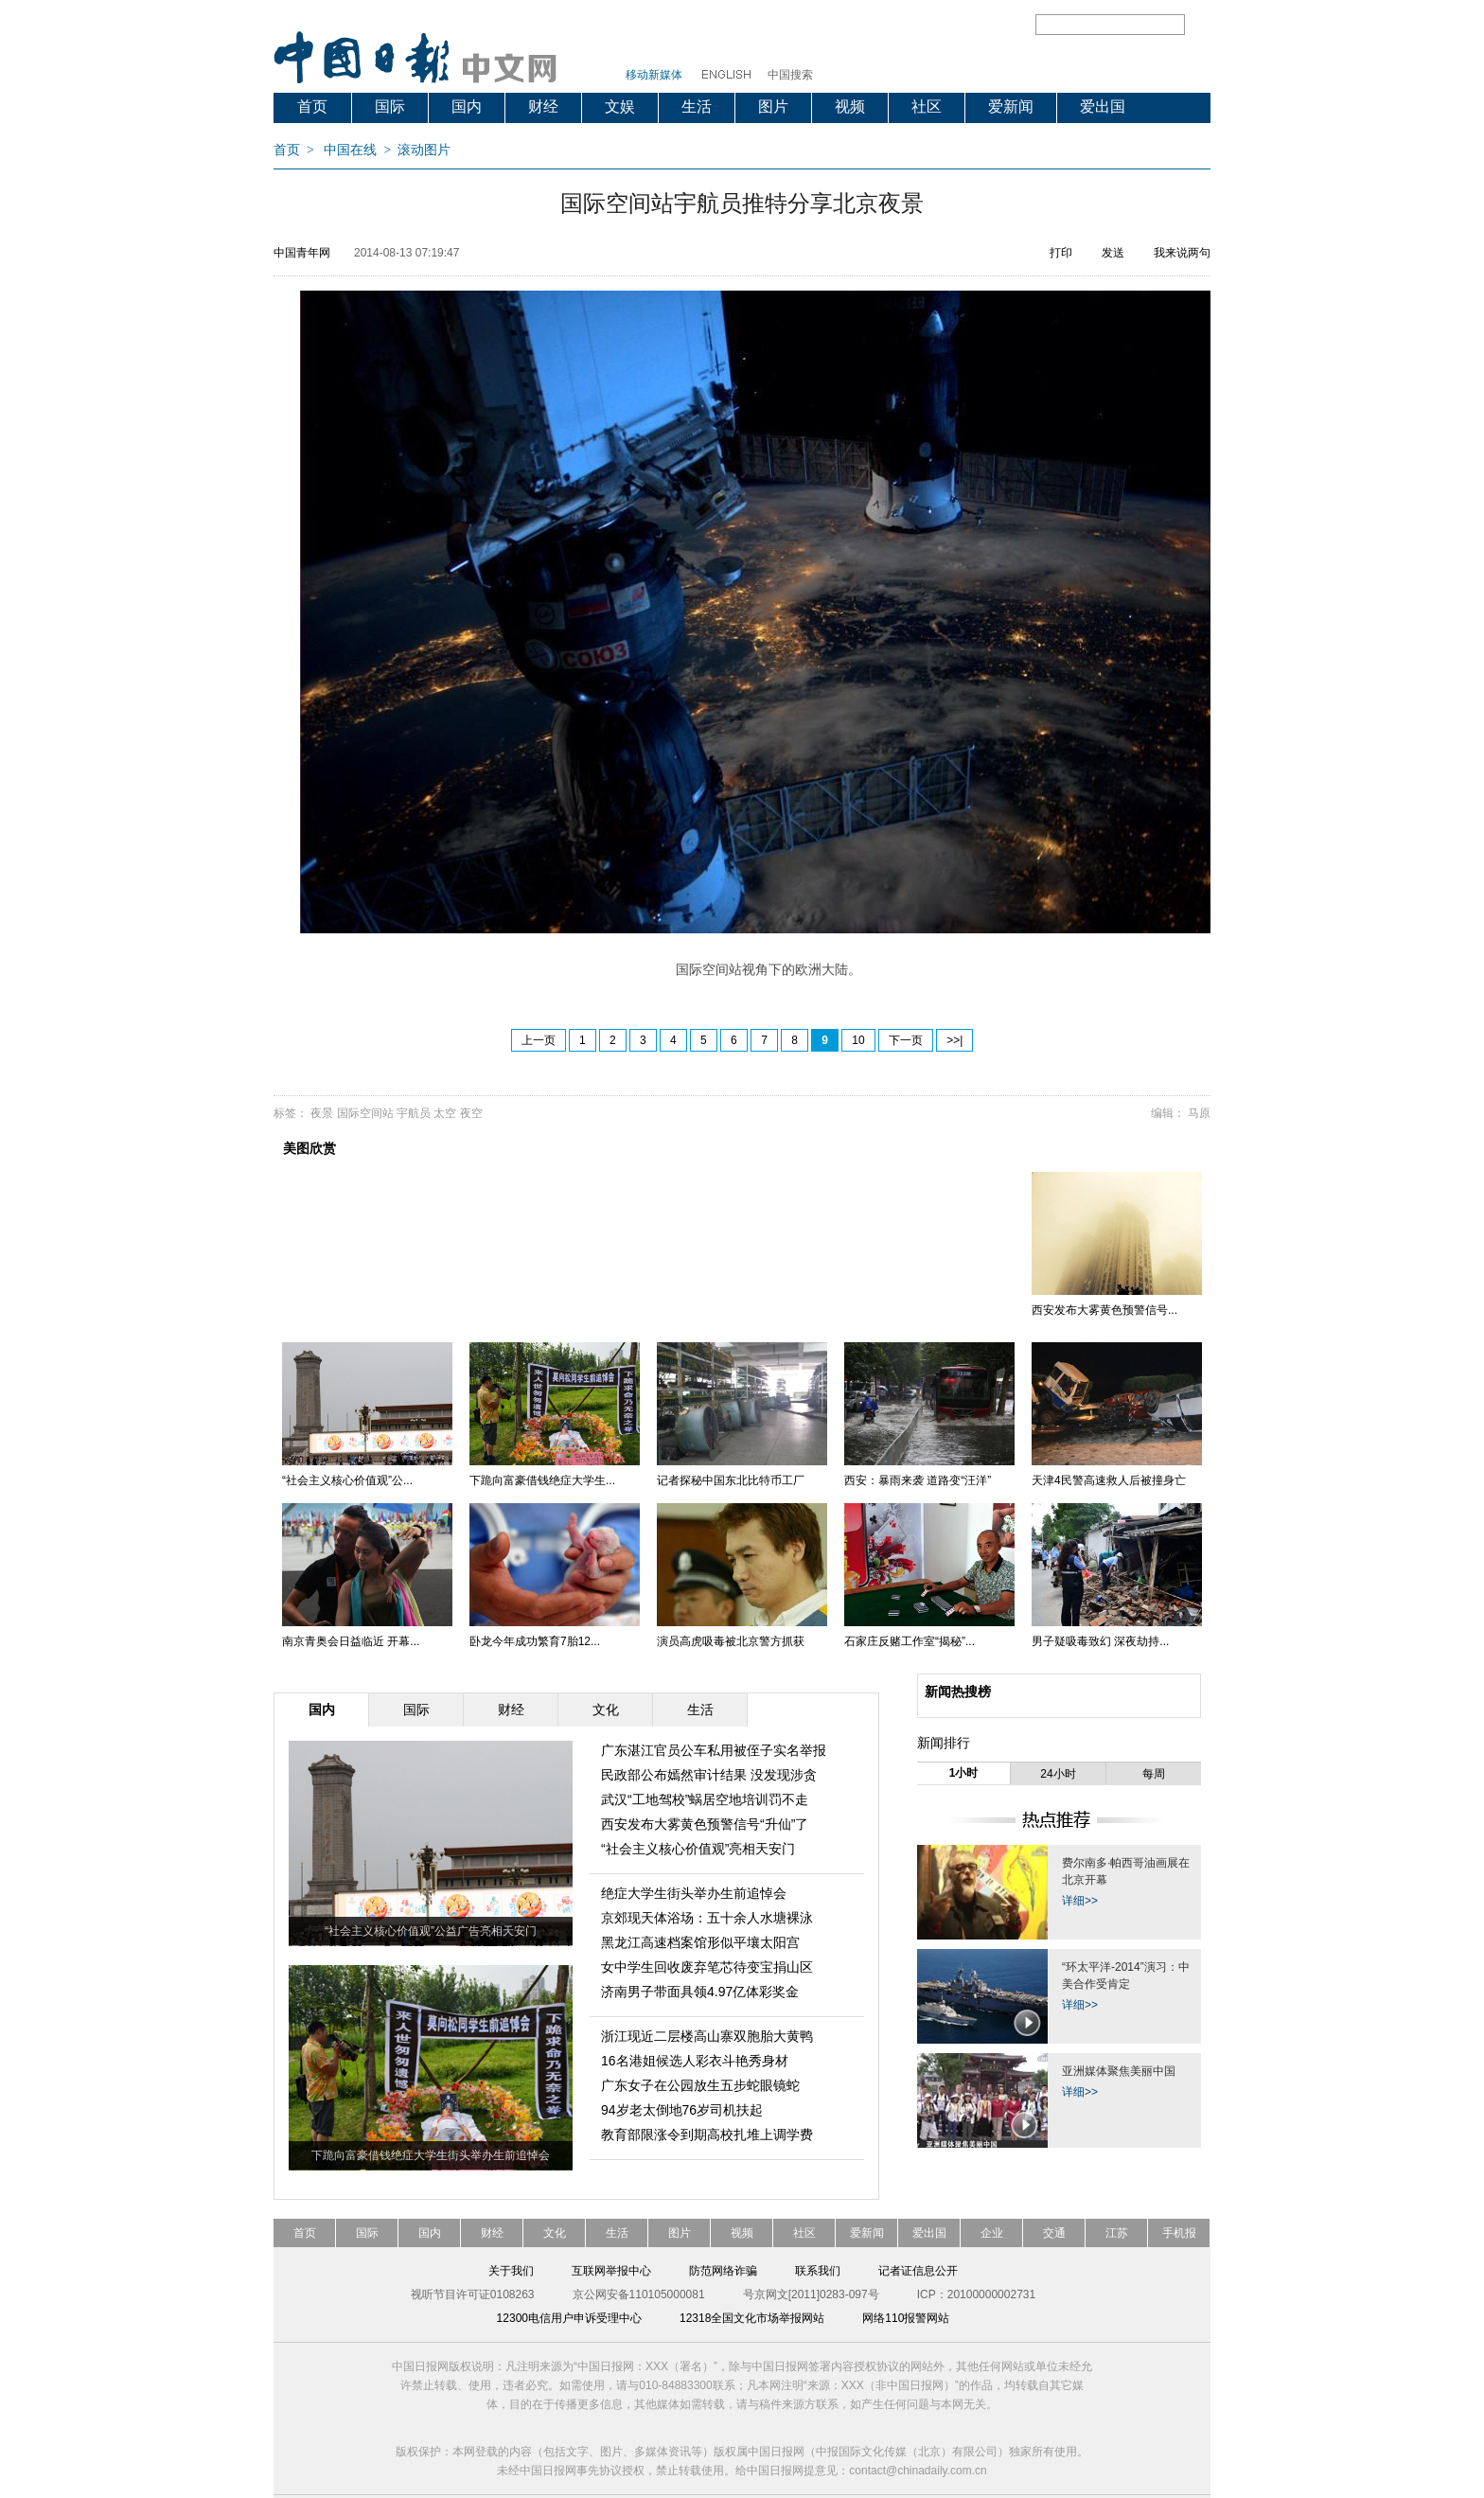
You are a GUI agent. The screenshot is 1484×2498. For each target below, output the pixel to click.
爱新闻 (1011, 106)
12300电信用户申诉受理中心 (569, 2318)
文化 (554, 2233)
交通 (1054, 2233)
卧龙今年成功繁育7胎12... (534, 1641)
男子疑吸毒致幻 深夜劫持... (1100, 1641)
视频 (850, 106)
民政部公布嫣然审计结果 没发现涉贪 (709, 1774)
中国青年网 (302, 252)
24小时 (1057, 1773)
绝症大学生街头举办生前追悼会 (693, 1893)
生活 (696, 106)
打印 (1061, 252)
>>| (954, 1040)
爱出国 (1102, 106)
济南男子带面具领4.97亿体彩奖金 (700, 1991)
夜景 (321, 1113)
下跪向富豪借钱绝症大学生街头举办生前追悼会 (430, 2155)
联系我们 (817, 2270)
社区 (926, 106)
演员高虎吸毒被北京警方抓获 (730, 1641)
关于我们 (511, 2270)
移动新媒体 (654, 74)
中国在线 (350, 150)
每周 (1153, 1773)
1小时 (964, 1773)
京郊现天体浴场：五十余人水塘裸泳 (707, 1917)
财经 (543, 106)
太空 (444, 1113)
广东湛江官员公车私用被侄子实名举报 (713, 1750)
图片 (773, 106)
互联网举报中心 (611, 2270)
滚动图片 (424, 150)
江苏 (1116, 2233)
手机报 (1179, 2233)
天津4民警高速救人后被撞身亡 (1109, 1480)
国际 (390, 106)
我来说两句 (1182, 252)
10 (858, 1040)
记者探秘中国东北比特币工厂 (730, 1480)
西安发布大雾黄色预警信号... (1104, 1310)
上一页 (538, 1040)
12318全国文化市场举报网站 (752, 2318)
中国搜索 (790, 74)
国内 (466, 106)
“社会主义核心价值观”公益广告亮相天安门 (431, 1931)
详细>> (1080, 1900)
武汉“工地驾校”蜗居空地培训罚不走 (704, 1799)
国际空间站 (365, 1113)
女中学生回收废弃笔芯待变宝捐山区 (707, 1967)
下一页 (906, 1040)
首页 (312, 106)
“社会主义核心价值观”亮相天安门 (698, 1848)
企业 (991, 2233)
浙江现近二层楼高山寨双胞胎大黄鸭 (707, 2036)
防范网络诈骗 (723, 2270)
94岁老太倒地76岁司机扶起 (682, 2109)
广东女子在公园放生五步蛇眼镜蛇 (700, 2085)
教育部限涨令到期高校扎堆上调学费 (707, 2134)
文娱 (620, 106)
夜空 (471, 1113)
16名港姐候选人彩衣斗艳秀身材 (694, 2060)
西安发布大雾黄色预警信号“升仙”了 (704, 1824)
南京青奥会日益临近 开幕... (350, 1641)
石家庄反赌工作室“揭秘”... (909, 1641)
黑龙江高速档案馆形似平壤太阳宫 (700, 1942)
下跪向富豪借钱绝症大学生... (542, 1480)
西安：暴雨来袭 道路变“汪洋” (917, 1480)
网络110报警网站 (905, 2318)
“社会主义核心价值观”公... (347, 1480)
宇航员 (414, 1113)
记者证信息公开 (918, 2270)
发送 (1113, 252)
